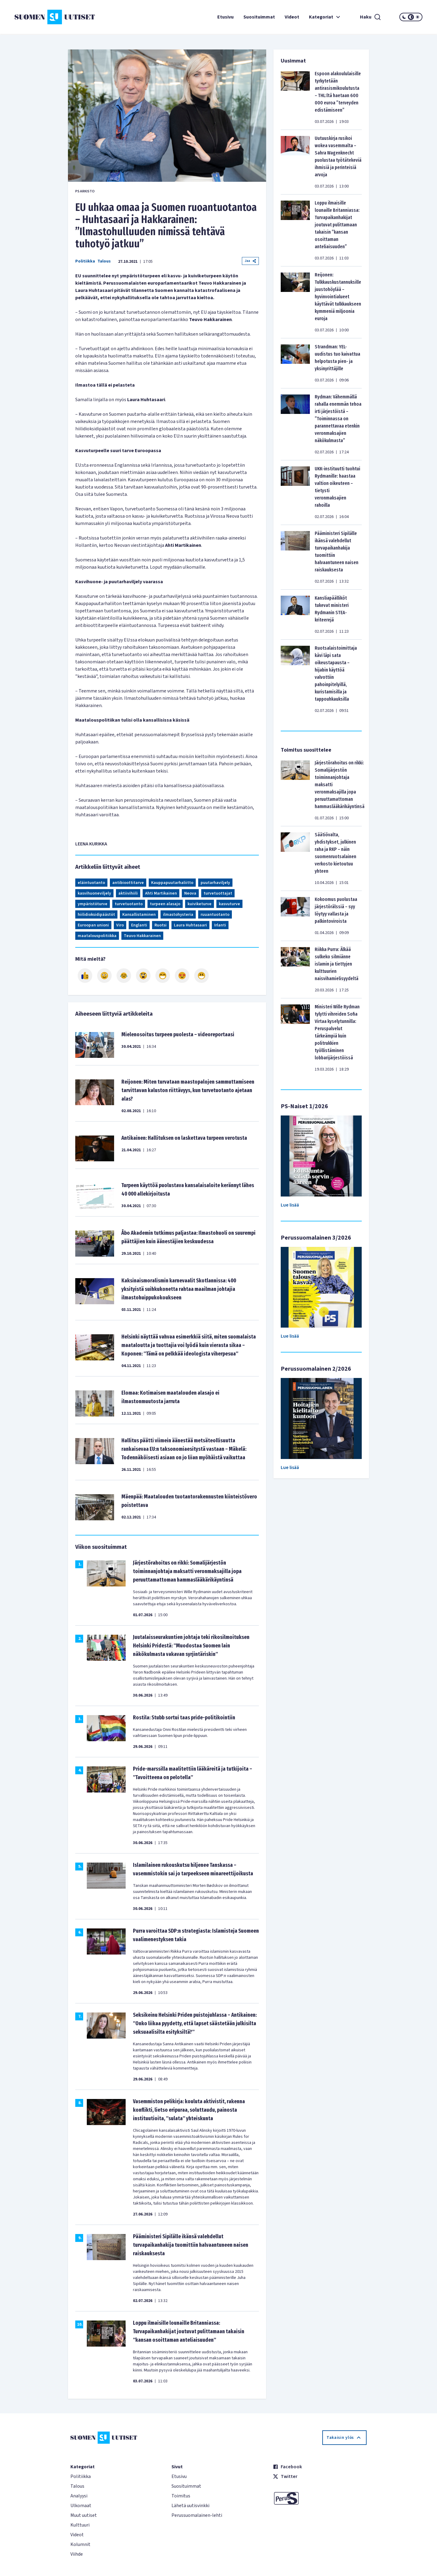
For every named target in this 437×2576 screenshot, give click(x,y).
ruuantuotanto (215, 915)
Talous (104, 261)
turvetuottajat (218, 893)
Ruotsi (160, 925)
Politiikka (85, 261)
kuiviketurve (200, 904)
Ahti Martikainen (161, 893)
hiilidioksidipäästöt (96, 915)
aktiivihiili (128, 893)
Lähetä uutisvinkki (190, 2505)
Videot (292, 17)
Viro (120, 925)
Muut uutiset (83, 2515)
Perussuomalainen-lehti (196, 2515)
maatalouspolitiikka (97, 936)
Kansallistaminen (139, 915)
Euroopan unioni (93, 925)
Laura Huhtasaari (190, 925)
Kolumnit (80, 2544)
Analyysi (78, 2496)
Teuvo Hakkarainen (142, 936)
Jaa (250, 260)
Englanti (139, 925)
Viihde (76, 2554)
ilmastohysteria (178, 915)
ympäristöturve (92, 904)
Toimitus (180, 2496)
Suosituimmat (259, 17)
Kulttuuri (80, 2525)
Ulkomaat (80, 2505)
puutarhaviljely (215, 883)
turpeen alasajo (165, 904)
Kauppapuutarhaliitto (172, 883)
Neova (190, 893)
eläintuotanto (91, 883)
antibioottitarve (128, 883)
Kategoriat (325, 17)
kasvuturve (229, 904)
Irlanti (220, 925)
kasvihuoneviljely (94, 893)
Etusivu (225, 17)
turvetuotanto (129, 904)
